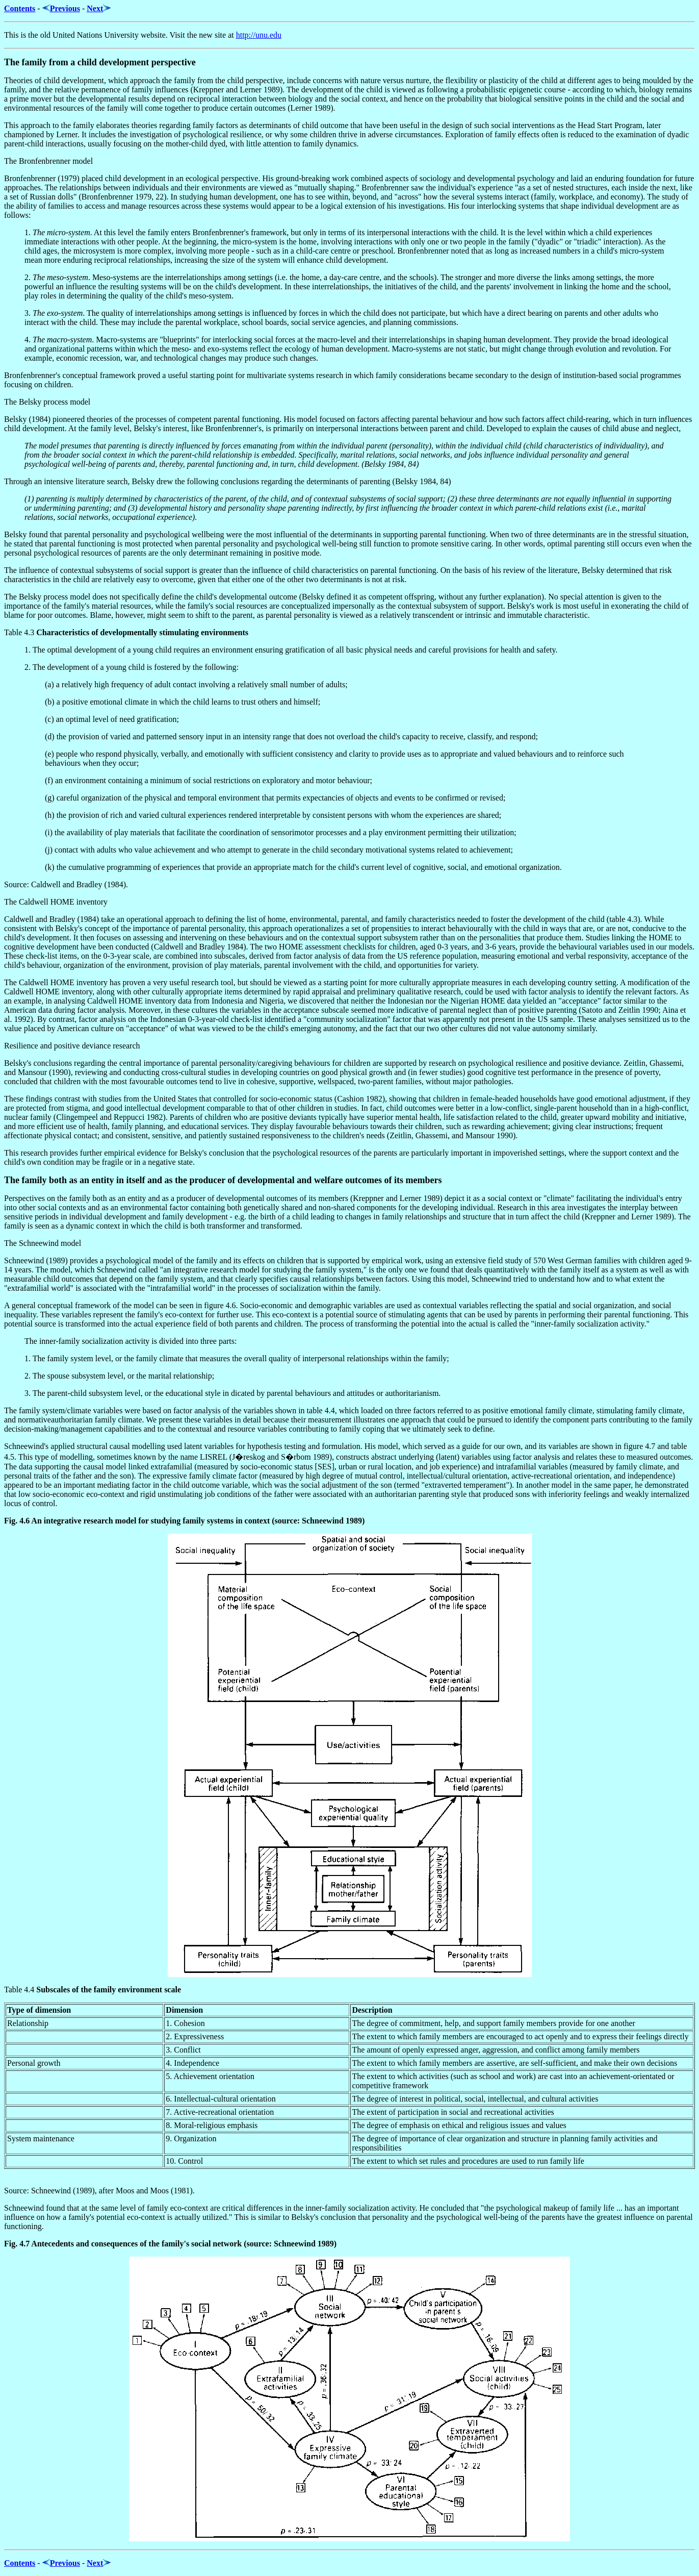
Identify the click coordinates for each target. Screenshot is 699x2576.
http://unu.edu (258, 35)
